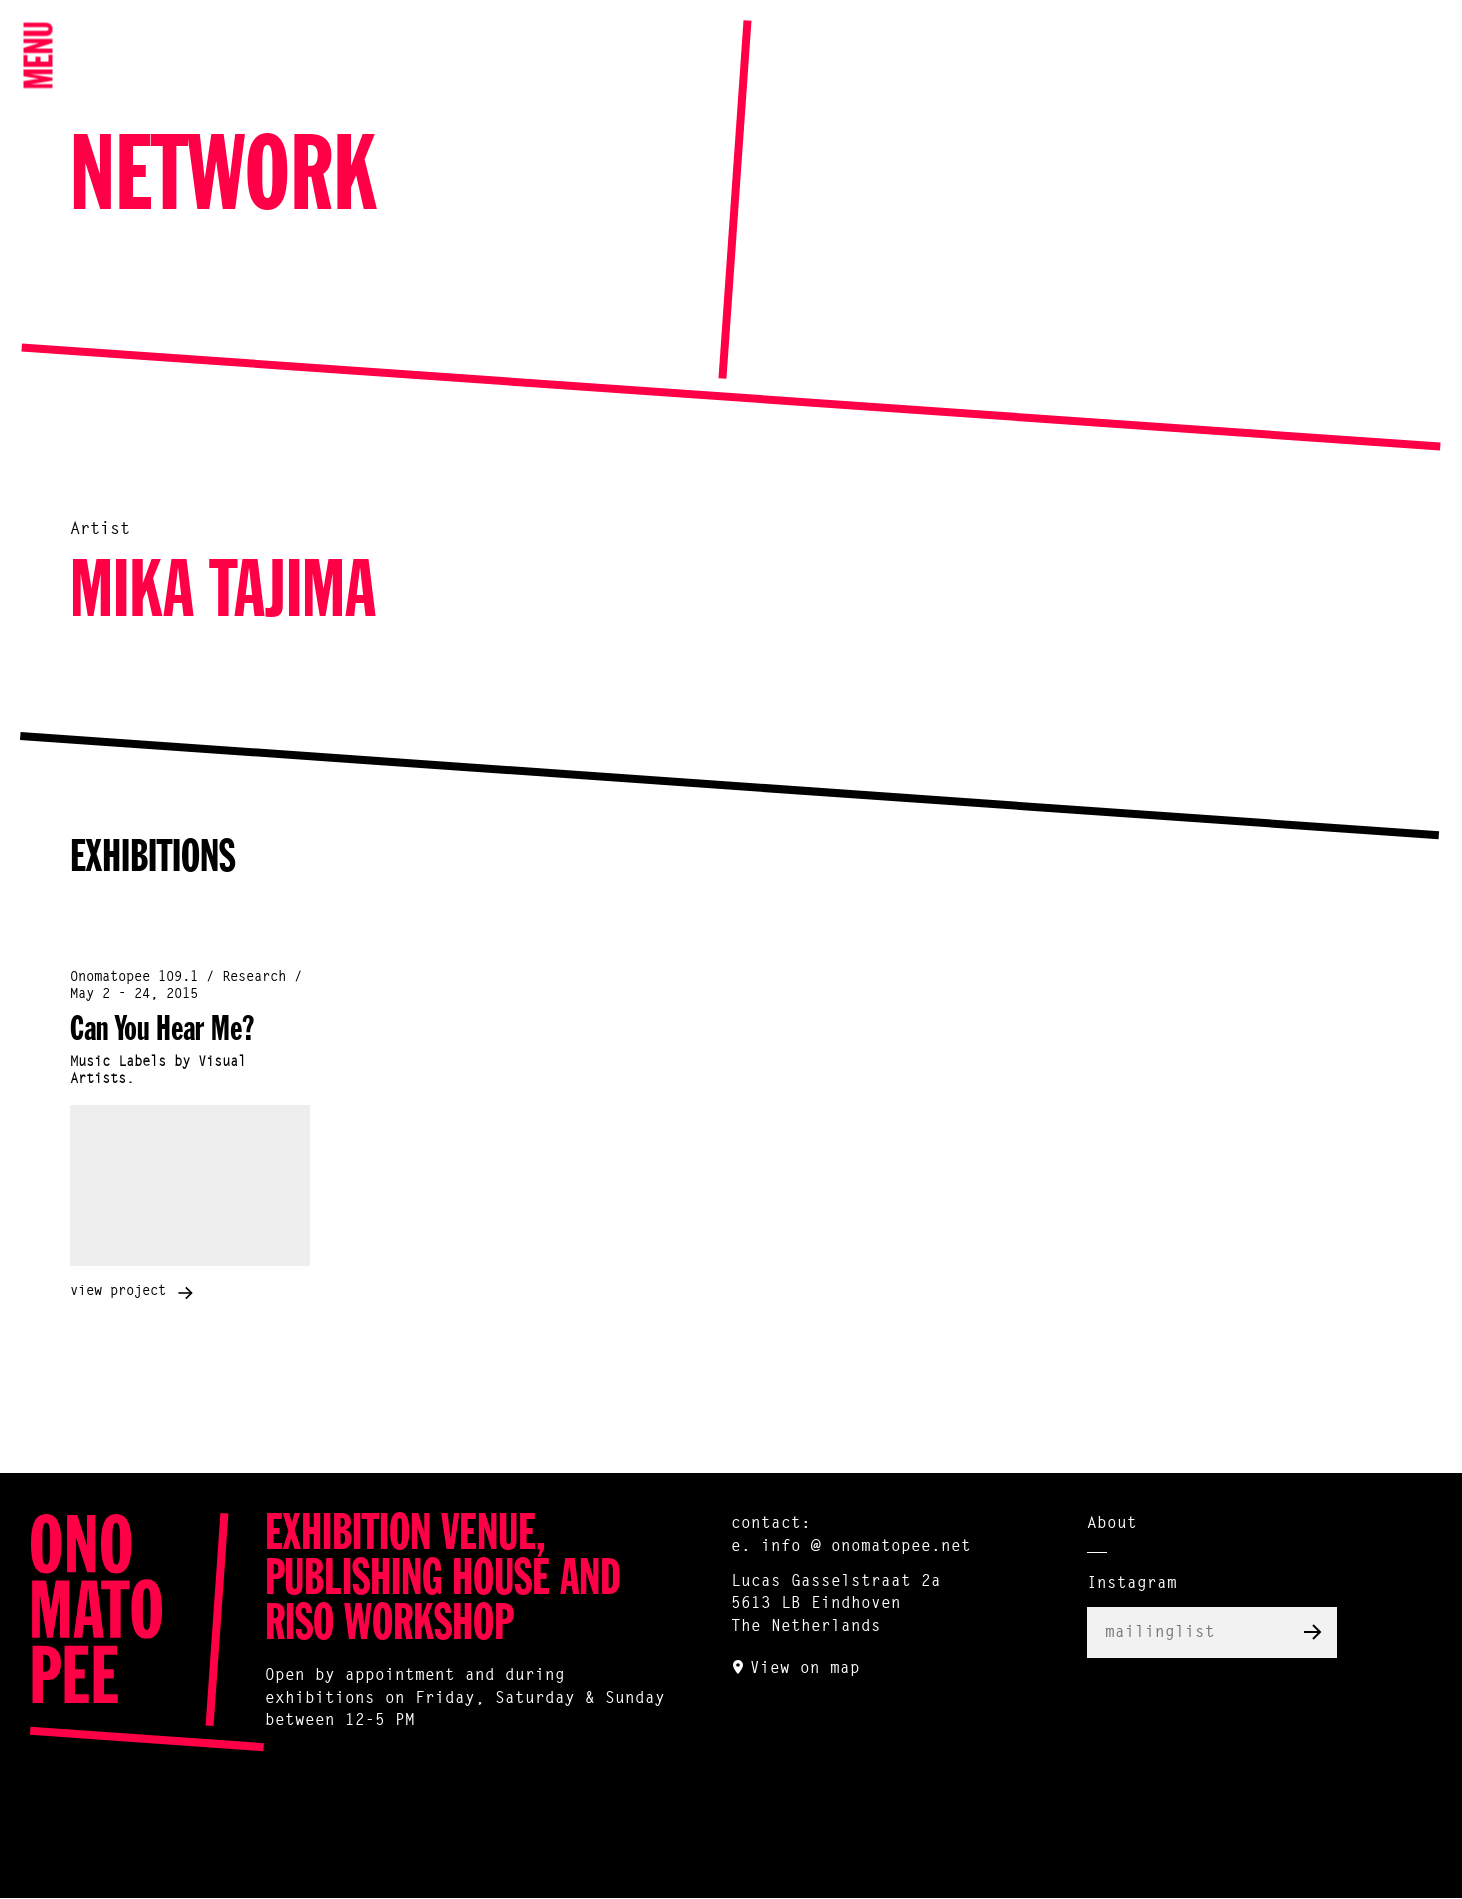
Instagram (1132, 1584)
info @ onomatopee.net (866, 1547)
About (1112, 1524)
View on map (805, 1669)
